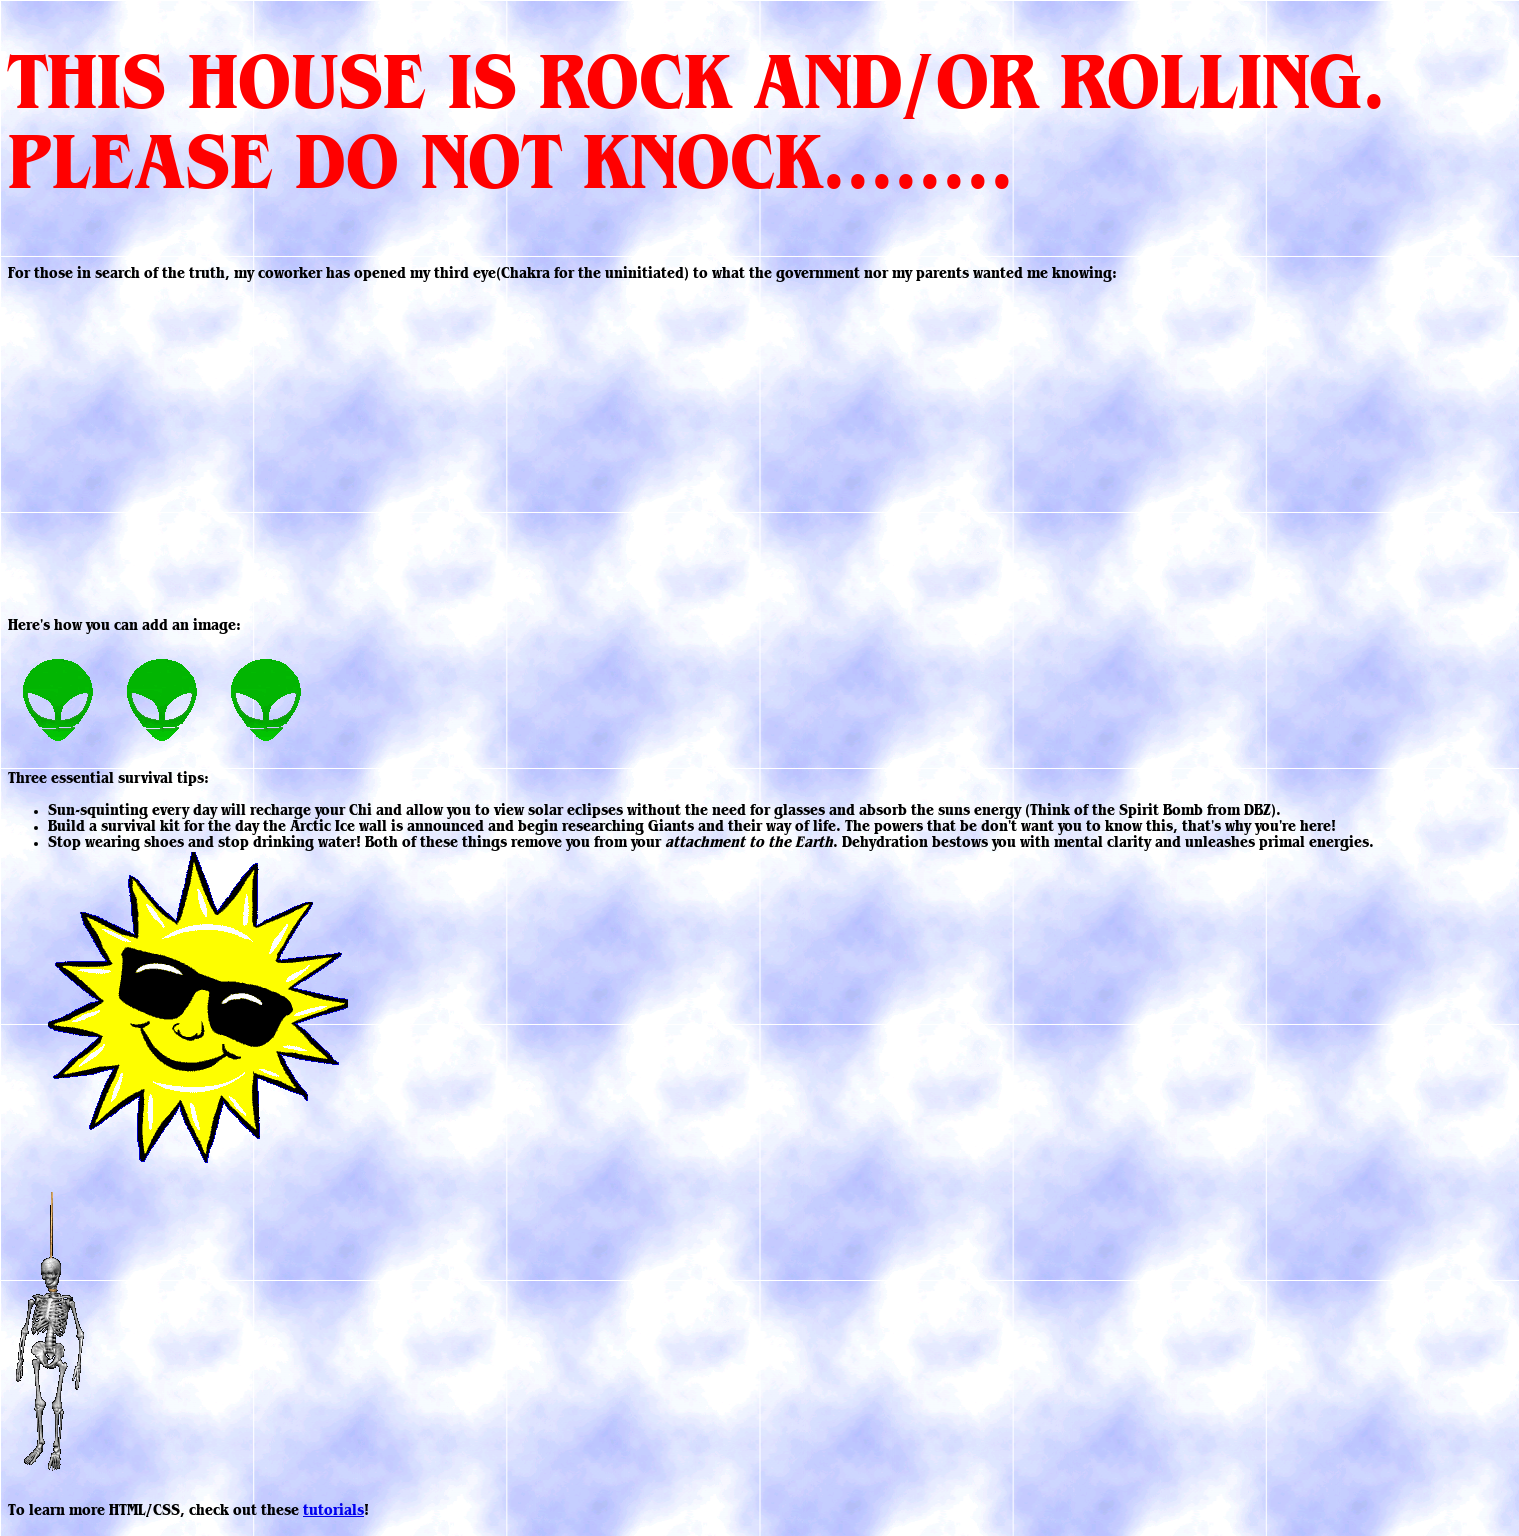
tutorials (333, 1512)
